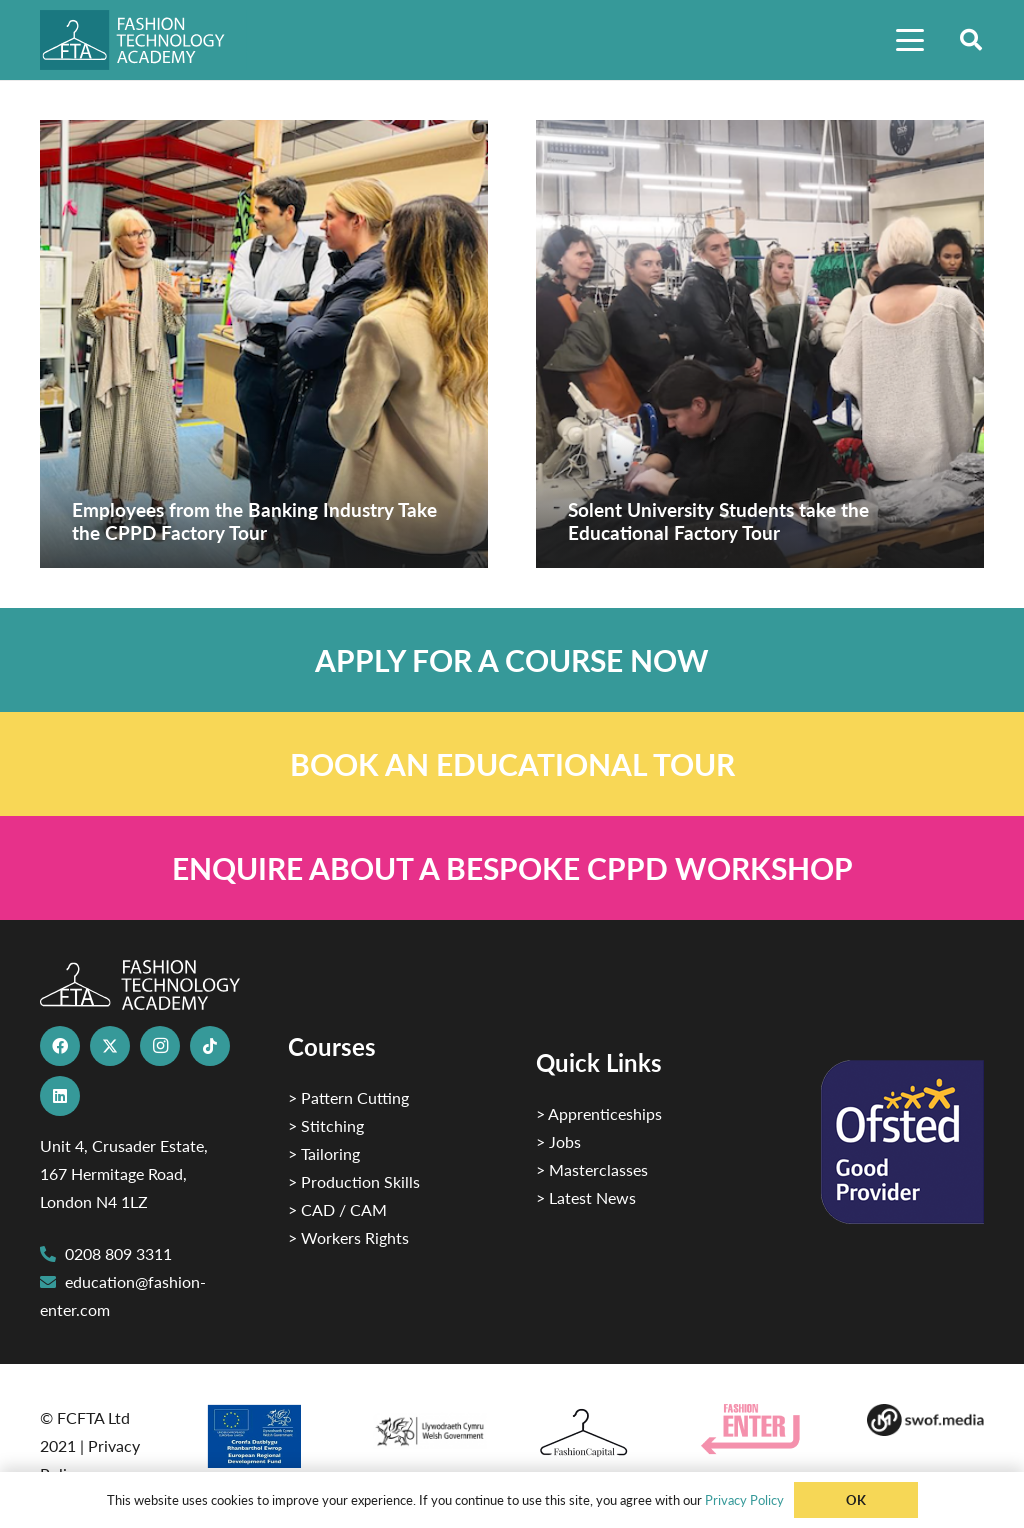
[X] (110, 1046)
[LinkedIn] (60, 1096)
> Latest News (586, 1197)
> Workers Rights (348, 1237)
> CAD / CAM (337, 1209)
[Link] (512, 660)
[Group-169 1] (925, 1420)
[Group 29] (759, 1429)
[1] (429, 1426)
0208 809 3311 (118, 1253)
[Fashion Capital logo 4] (594, 1433)
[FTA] (143, 40)
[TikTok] (210, 1046)
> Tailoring (324, 1153)
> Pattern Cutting (348, 1097)
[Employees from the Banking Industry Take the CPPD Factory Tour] (264, 344)
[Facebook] (60, 1046)
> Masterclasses (592, 1169)
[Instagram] (160, 1046)
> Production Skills (354, 1181)
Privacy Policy (744, 1499)
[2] (263, 1436)
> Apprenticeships (599, 1113)
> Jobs (558, 1141)
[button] (910, 40)
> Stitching (326, 1125)
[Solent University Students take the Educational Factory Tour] (760, 344)
